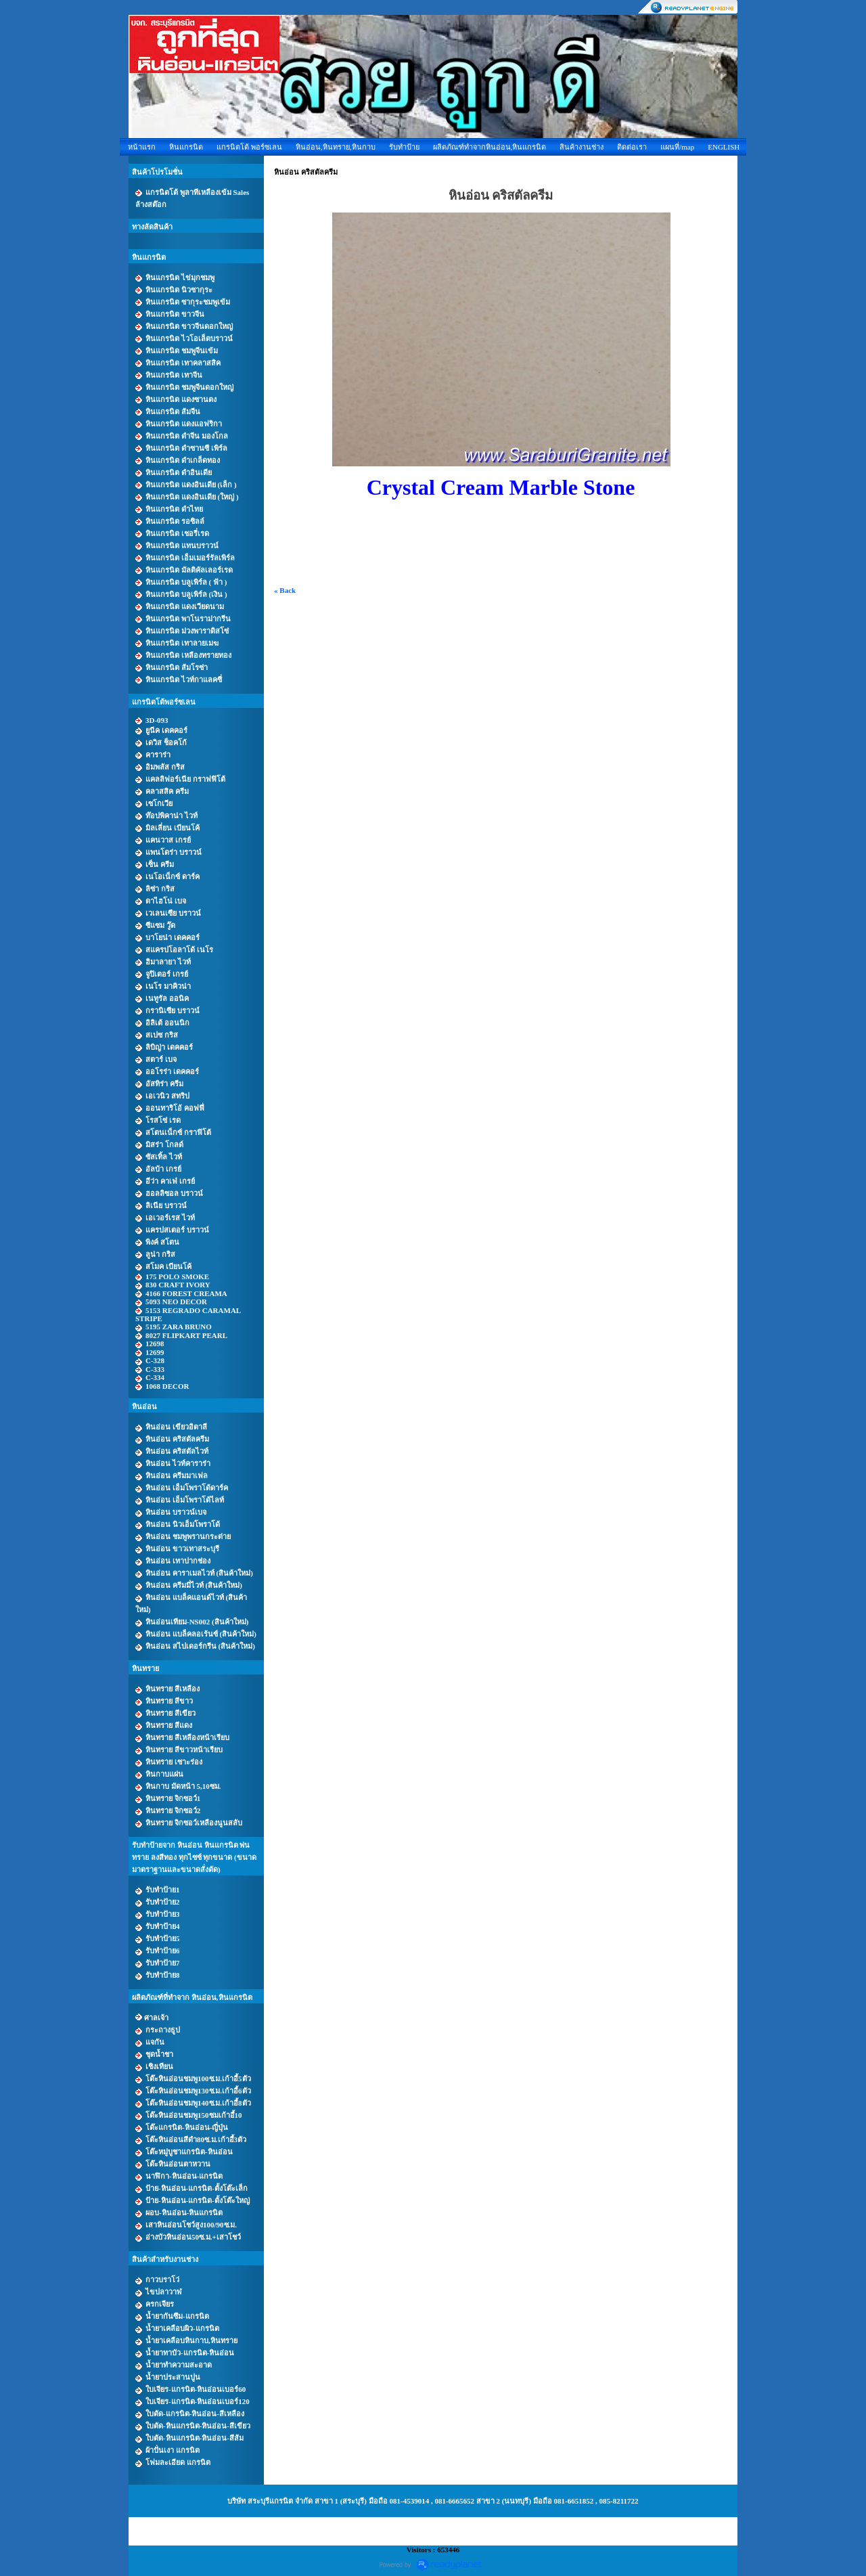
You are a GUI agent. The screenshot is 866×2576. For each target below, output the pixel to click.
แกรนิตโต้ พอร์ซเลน (249, 147)
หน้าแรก (142, 147)
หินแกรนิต (186, 147)
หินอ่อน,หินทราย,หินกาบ (335, 147)
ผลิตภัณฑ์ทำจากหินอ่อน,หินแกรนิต (490, 147)
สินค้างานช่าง (581, 147)
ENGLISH (723, 147)
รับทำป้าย (404, 147)
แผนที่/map (677, 147)
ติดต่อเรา (632, 147)
